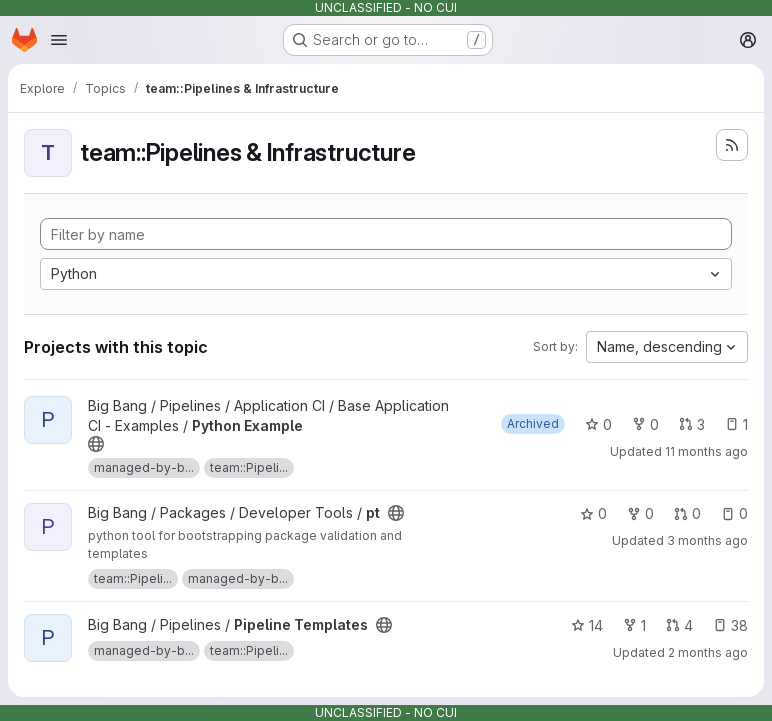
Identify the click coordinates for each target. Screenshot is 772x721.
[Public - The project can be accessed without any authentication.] (96, 444)
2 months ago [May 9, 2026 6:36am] (708, 652)
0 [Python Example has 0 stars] (598, 424)
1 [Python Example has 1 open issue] (736, 424)
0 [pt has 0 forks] (640, 513)
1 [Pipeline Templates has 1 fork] (634, 625)
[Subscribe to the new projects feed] (732, 145)
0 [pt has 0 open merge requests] (687, 513)
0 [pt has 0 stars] (593, 513)
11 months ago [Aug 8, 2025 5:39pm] (706, 451)
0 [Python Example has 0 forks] (645, 424)
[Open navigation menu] (59, 40)
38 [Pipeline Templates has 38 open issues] (730, 625)
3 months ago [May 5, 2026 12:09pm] (707, 540)
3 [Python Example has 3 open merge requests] (692, 424)
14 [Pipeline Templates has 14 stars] (587, 625)
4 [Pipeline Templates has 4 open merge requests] (679, 625)
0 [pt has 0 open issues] (734, 513)
